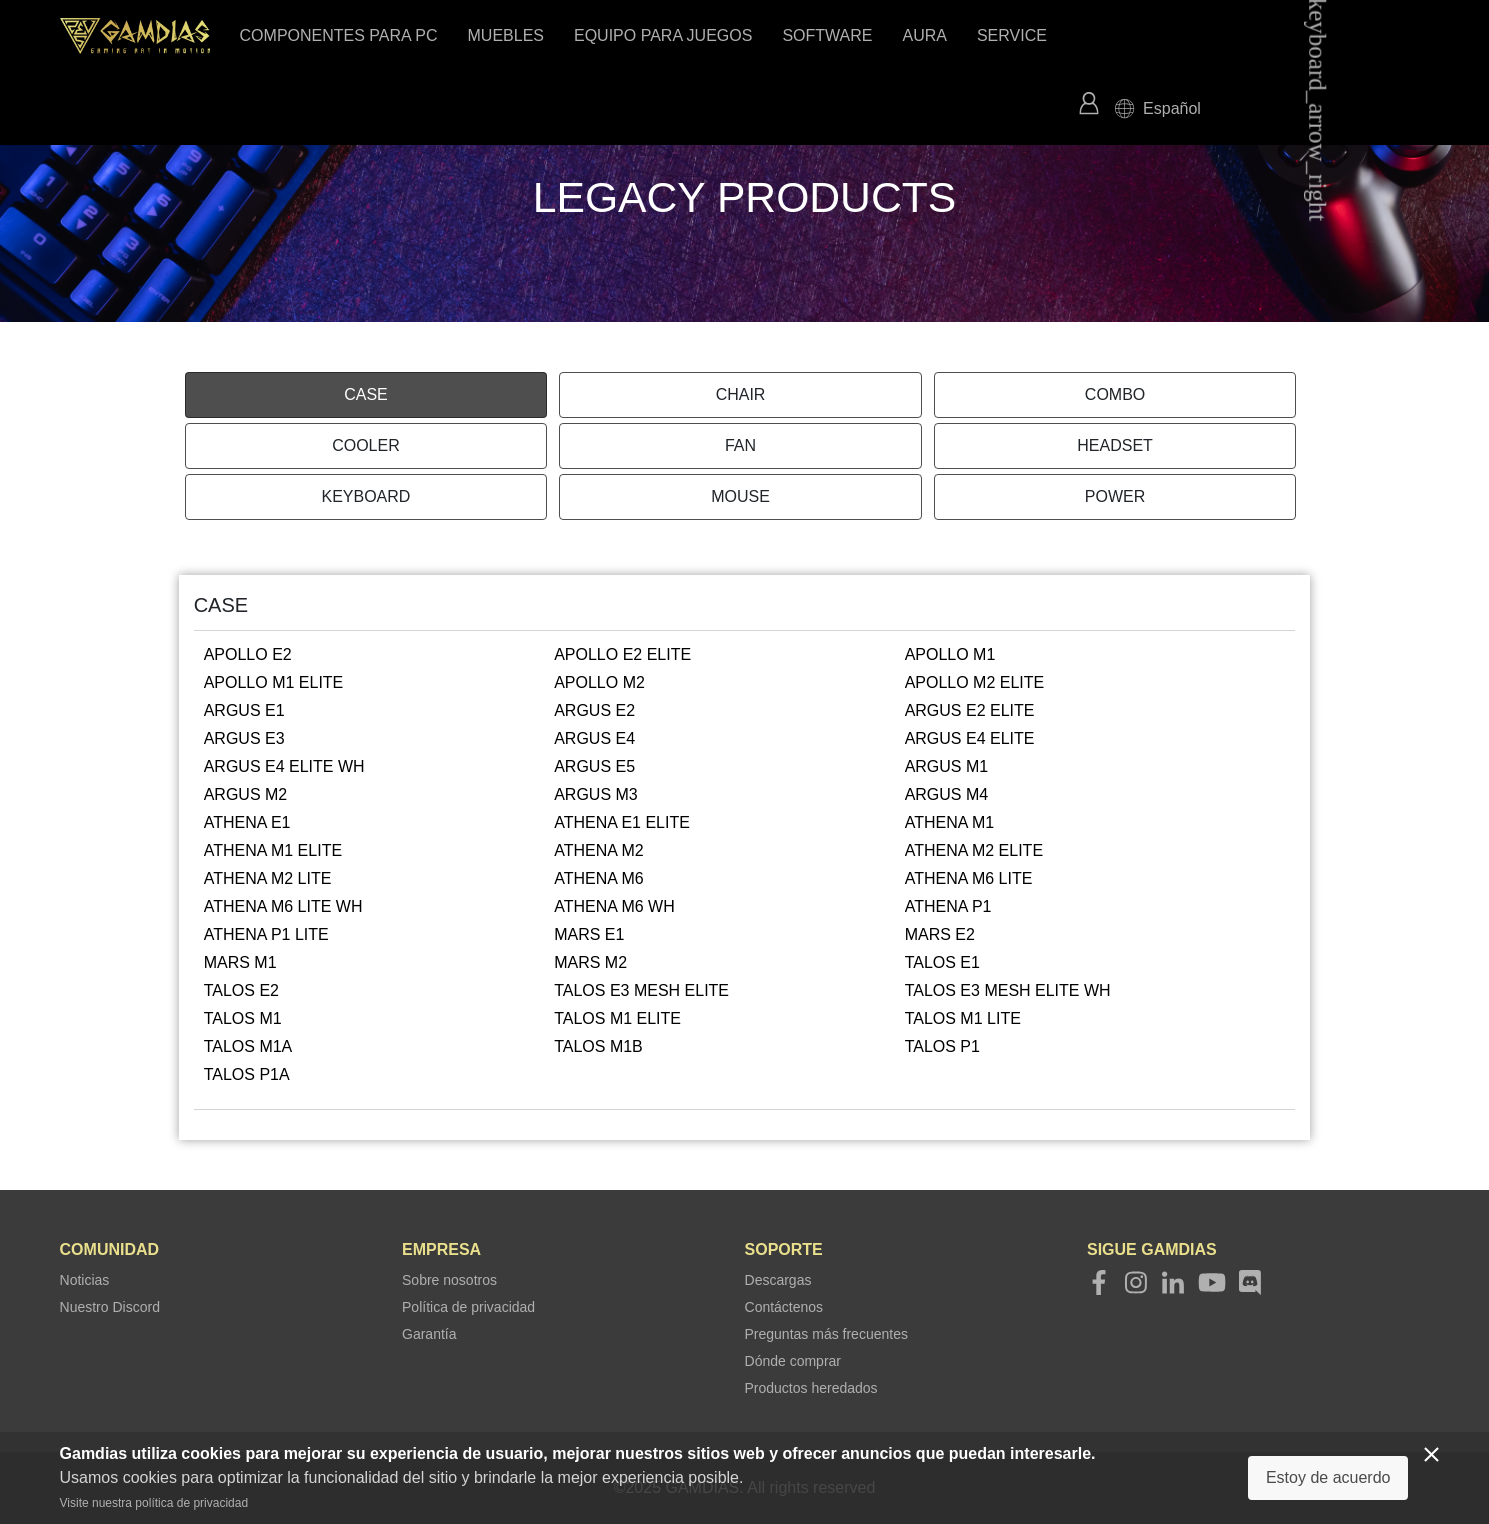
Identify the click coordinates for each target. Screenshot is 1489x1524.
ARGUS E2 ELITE (970, 710)
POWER (1115, 496)
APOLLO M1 (950, 654)
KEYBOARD (365, 496)
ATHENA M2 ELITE (974, 850)
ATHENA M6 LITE (969, 878)
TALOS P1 (942, 1046)
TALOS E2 (241, 990)
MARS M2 (590, 962)
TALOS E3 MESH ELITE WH (1008, 990)
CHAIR (741, 394)
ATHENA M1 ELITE (273, 850)
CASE (366, 394)
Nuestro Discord (110, 1307)
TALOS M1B (598, 1046)
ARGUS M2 (246, 794)
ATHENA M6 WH (614, 906)
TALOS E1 (942, 962)
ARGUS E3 (244, 738)
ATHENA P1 (948, 906)
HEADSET (1115, 445)
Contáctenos (784, 1307)
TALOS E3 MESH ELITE (641, 990)
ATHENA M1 (950, 822)
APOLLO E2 (248, 654)
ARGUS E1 (244, 710)
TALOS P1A (247, 1074)
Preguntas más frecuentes (826, 1334)
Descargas (778, 1280)
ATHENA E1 (247, 822)
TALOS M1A (248, 1046)
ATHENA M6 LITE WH (283, 906)
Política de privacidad (468, 1307)
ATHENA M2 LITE (268, 878)
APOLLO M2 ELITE (975, 682)
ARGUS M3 (596, 794)
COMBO (1115, 394)
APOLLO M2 (599, 682)
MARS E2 (940, 934)
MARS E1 (589, 934)
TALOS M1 (243, 1018)
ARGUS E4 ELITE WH (284, 766)
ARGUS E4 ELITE (970, 738)
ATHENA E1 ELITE (622, 822)
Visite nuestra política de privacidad (154, 1503)
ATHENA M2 (599, 850)
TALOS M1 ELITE (617, 1018)
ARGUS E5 (594, 766)
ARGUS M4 (947, 794)
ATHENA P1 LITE (266, 934)
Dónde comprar (793, 1361)
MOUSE (740, 496)
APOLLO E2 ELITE (622, 654)
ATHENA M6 (599, 878)
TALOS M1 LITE (963, 1018)
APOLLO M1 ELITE (274, 682)
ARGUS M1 (947, 766)
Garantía (429, 1334)
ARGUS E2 (594, 710)
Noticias (85, 1280)
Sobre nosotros (449, 1280)
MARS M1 (240, 962)
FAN (740, 445)
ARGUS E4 (594, 738)
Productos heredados (811, 1388)
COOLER (366, 445)
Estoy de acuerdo (1328, 1477)
